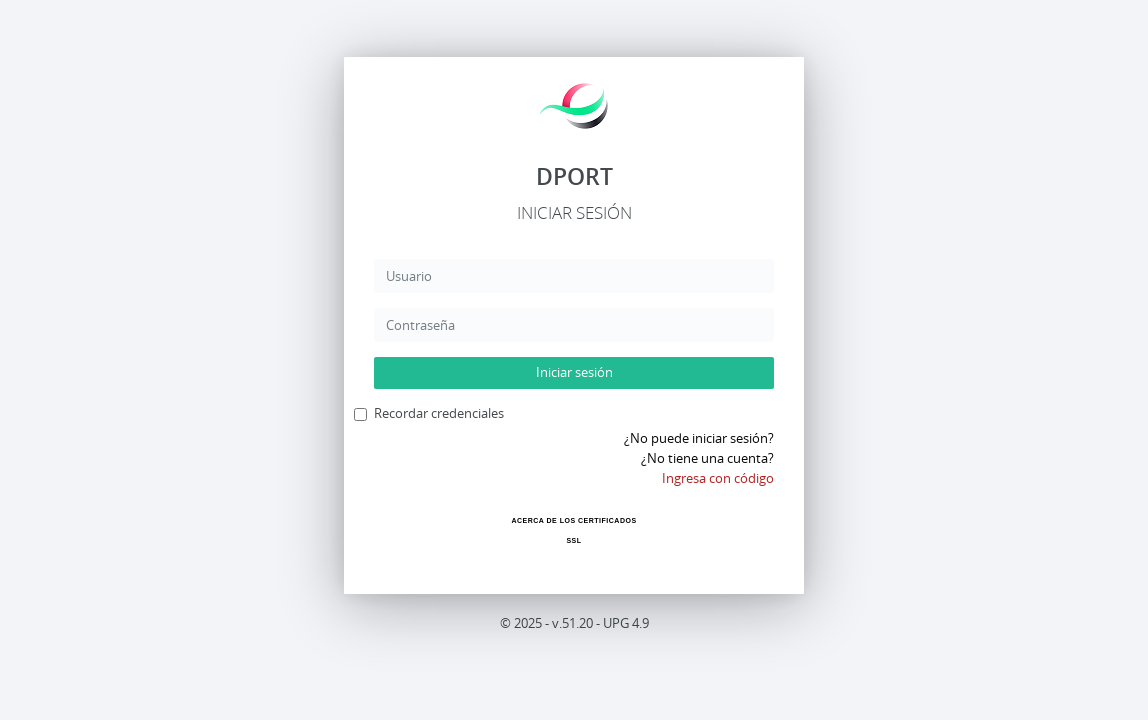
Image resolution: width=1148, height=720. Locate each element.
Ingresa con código (718, 478)
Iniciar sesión (574, 372)
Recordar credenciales (439, 413)
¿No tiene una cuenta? (707, 458)
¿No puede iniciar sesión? (699, 438)
